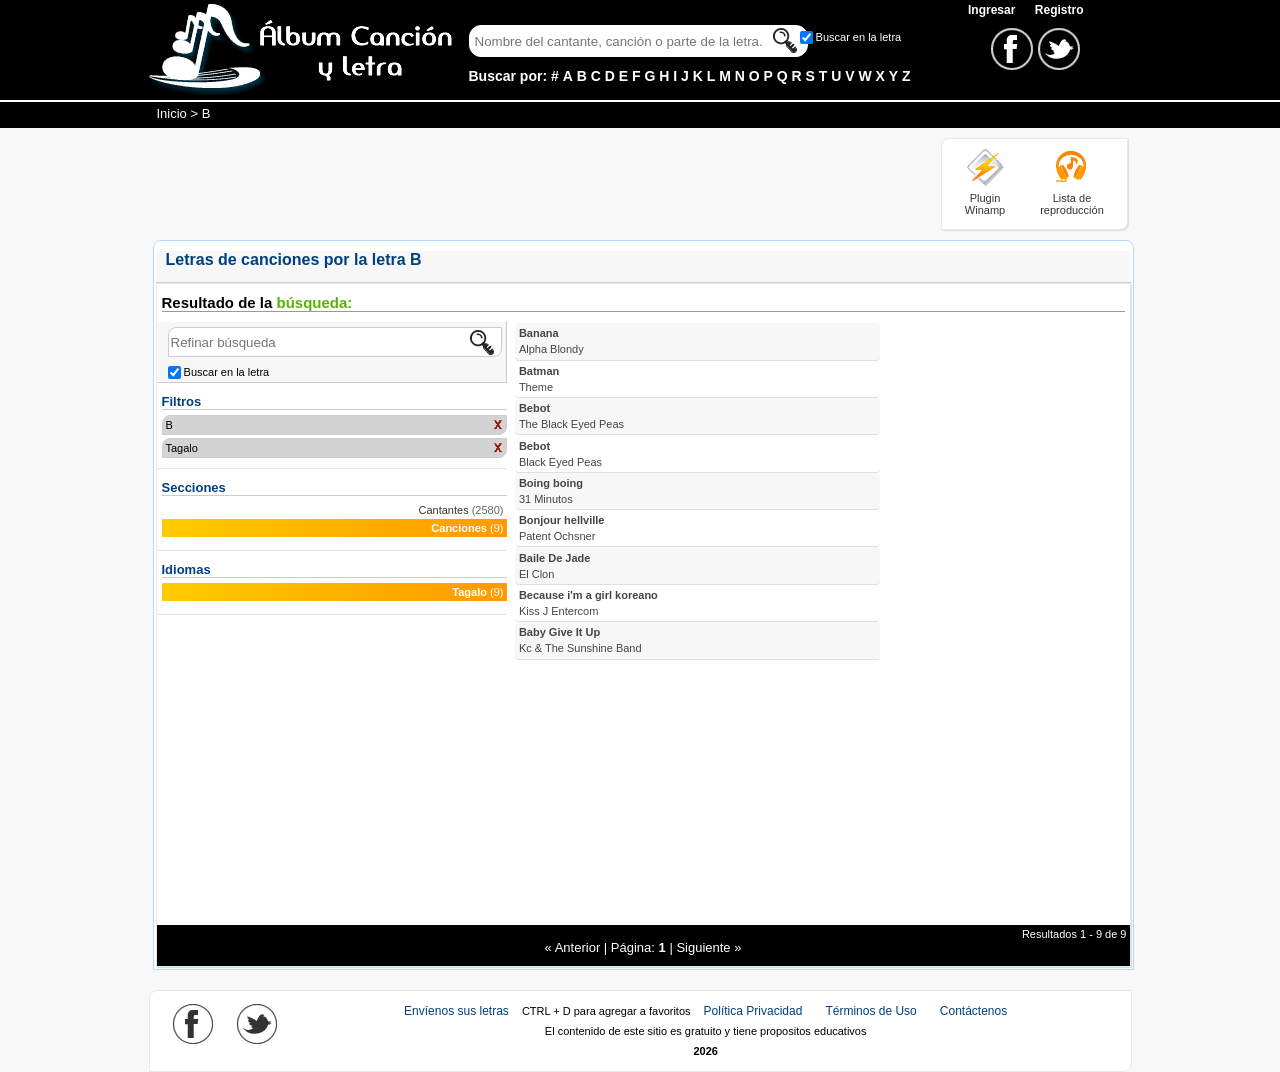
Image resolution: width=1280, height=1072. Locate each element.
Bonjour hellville (562, 528)
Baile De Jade (555, 566)
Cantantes (443, 510)
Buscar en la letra (859, 37)
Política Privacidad (753, 1011)
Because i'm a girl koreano (588, 603)
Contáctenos (973, 1011)
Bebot (571, 416)
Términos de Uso (870, 1011)
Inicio (172, 113)
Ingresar (993, 10)
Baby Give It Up (580, 640)
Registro (1059, 10)
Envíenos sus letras (456, 1011)
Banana (551, 341)
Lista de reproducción (1072, 204)
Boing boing (551, 491)
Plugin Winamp (985, 204)
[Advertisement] (517, 183)
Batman (539, 379)
